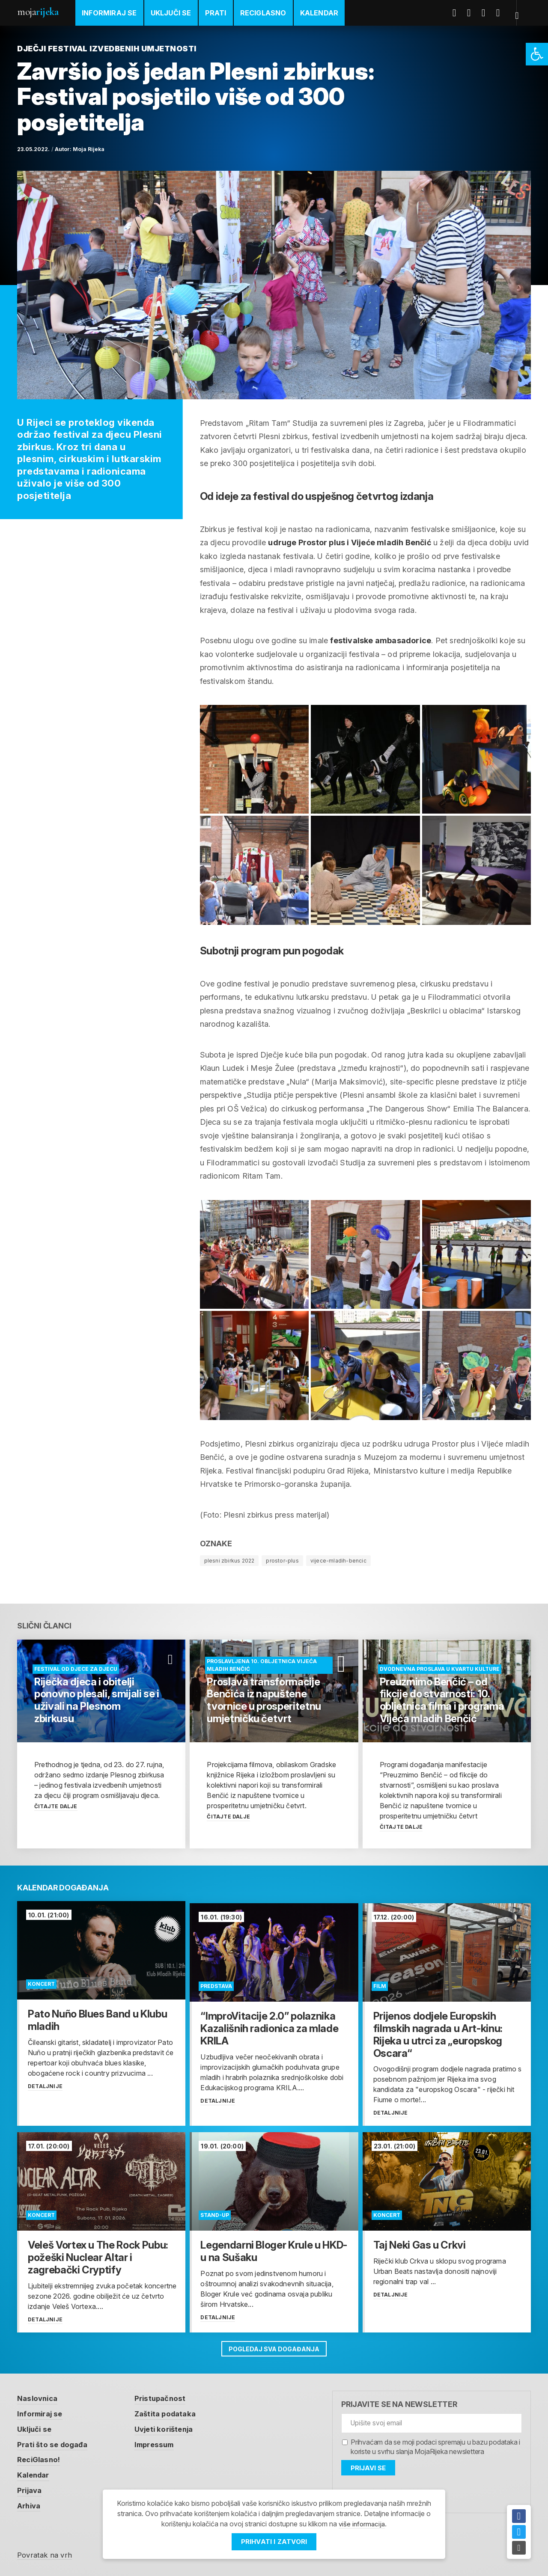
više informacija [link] (362, 2524)
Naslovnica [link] (38, 2395)
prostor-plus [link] (282, 1560)
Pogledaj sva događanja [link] (274, 2345)
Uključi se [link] (171, 13)
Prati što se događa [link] (54, 2441)
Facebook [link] (459, 13)
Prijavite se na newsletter (399, 2401)
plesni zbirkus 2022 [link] (229, 1560)
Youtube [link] (488, 13)
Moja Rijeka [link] (88, 149)
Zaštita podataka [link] (172, 2411)
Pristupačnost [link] (166, 2395)
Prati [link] (215, 13)
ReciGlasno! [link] (40, 2457)
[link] (537, 54)
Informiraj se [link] (109, 13)
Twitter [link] (474, 13)
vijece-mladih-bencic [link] (338, 1560)
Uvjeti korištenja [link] (171, 2426)
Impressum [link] (161, 2441)
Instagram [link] (503, 13)
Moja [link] (37, 12)
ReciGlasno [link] (263, 13)
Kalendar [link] (319, 13)
